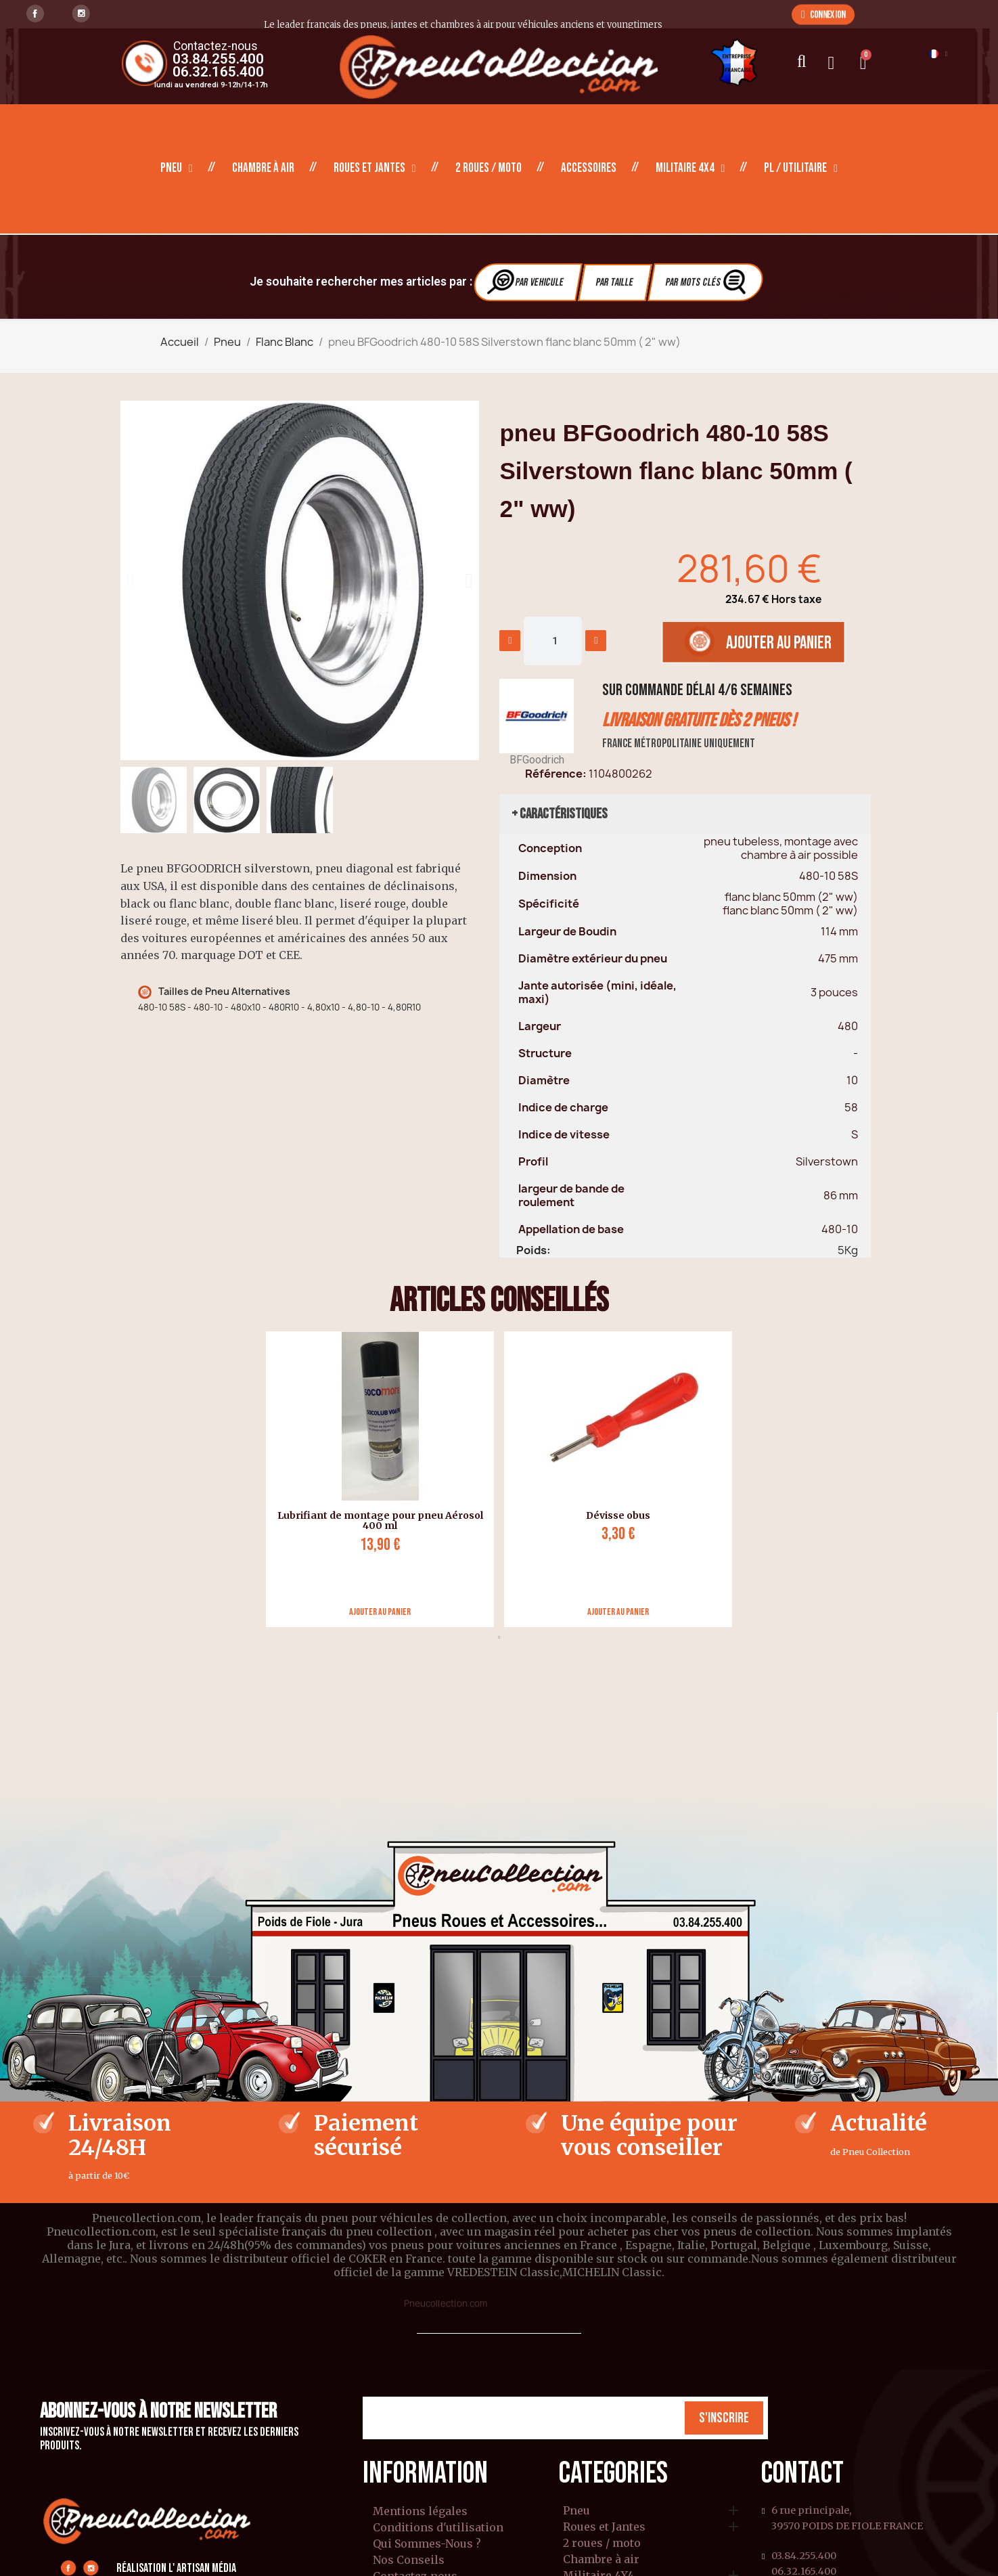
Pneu (176, 168)
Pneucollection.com (445, 2303)
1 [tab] (499, 1637)
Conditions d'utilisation (438, 2527)
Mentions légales (420, 2511)
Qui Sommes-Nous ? (427, 2543)
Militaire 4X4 (690, 168)
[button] (823, 14)
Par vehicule (525, 281)
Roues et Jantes (375, 168)
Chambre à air (263, 168)
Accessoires (588, 168)
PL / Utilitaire (801, 168)
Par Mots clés (707, 281)
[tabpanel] (375, 1479)
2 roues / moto (488, 168)
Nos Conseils (409, 2560)
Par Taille (615, 282)
